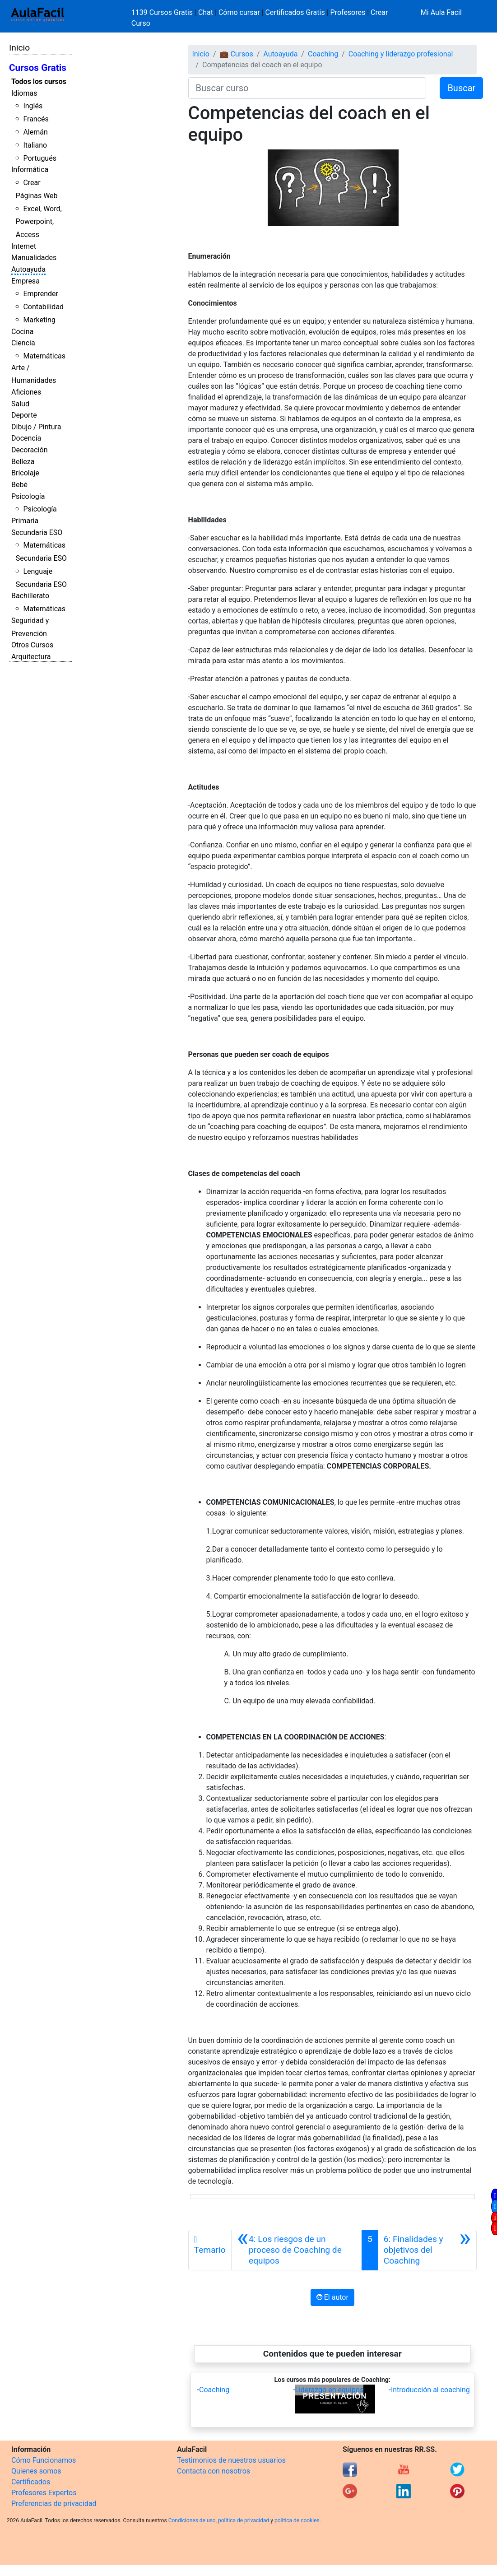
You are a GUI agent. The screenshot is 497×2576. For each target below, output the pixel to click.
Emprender (40, 293)
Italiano (35, 145)
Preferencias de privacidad (54, 2503)
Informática (29, 169)
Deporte (24, 415)
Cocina (22, 331)
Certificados (30, 2482)
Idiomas (24, 93)
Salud (20, 404)
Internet (23, 246)
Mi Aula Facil (441, 12)
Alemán (35, 132)
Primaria (24, 520)
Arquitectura (31, 656)
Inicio (19, 47)
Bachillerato (30, 595)
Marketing (39, 320)
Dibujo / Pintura (36, 427)
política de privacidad (243, 2520)
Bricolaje (25, 473)
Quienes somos (36, 2471)
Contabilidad (43, 306)
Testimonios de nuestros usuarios (231, 2460)
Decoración (29, 450)
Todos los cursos (38, 81)
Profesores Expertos (43, 2492)
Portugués (39, 158)
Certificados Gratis (295, 12)
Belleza (22, 461)
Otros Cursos (32, 645)
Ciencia (23, 343)
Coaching (323, 54)
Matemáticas (44, 356)
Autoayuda (28, 269)
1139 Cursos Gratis (163, 12)
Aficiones (26, 392)
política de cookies (297, 2520)
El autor (332, 2297)
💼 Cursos (236, 54)
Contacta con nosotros (213, 2471)
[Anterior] (296, 2250)
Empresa (25, 281)
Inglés (32, 106)
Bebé (19, 484)
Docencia (26, 438)
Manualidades (33, 257)
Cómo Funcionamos (43, 2460)
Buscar (461, 88)
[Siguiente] (427, 2250)
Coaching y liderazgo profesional (400, 54)
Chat (205, 12)
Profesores (348, 12)
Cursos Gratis (37, 67)
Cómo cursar (239, 12)
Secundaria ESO (36, 532)
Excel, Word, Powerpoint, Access (39, 222)
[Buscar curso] (307, 88)
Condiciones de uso (192, 2520)
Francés (35, 119)
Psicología (28, 496)
